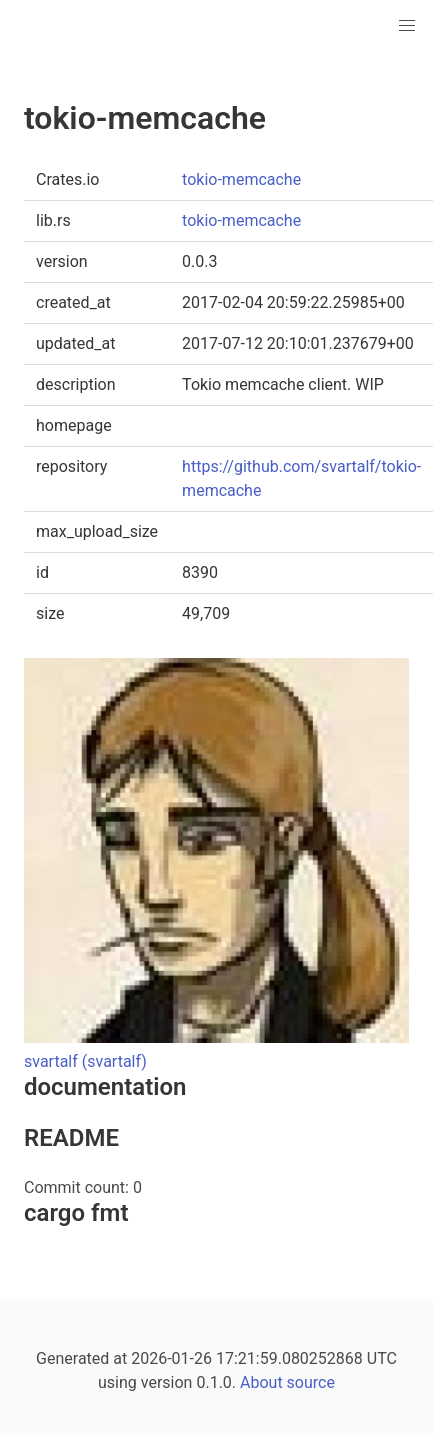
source (311, 1382)
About (261, 1382)
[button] (407, 26)
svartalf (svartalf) (85, 1061)
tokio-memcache (241, 179)
